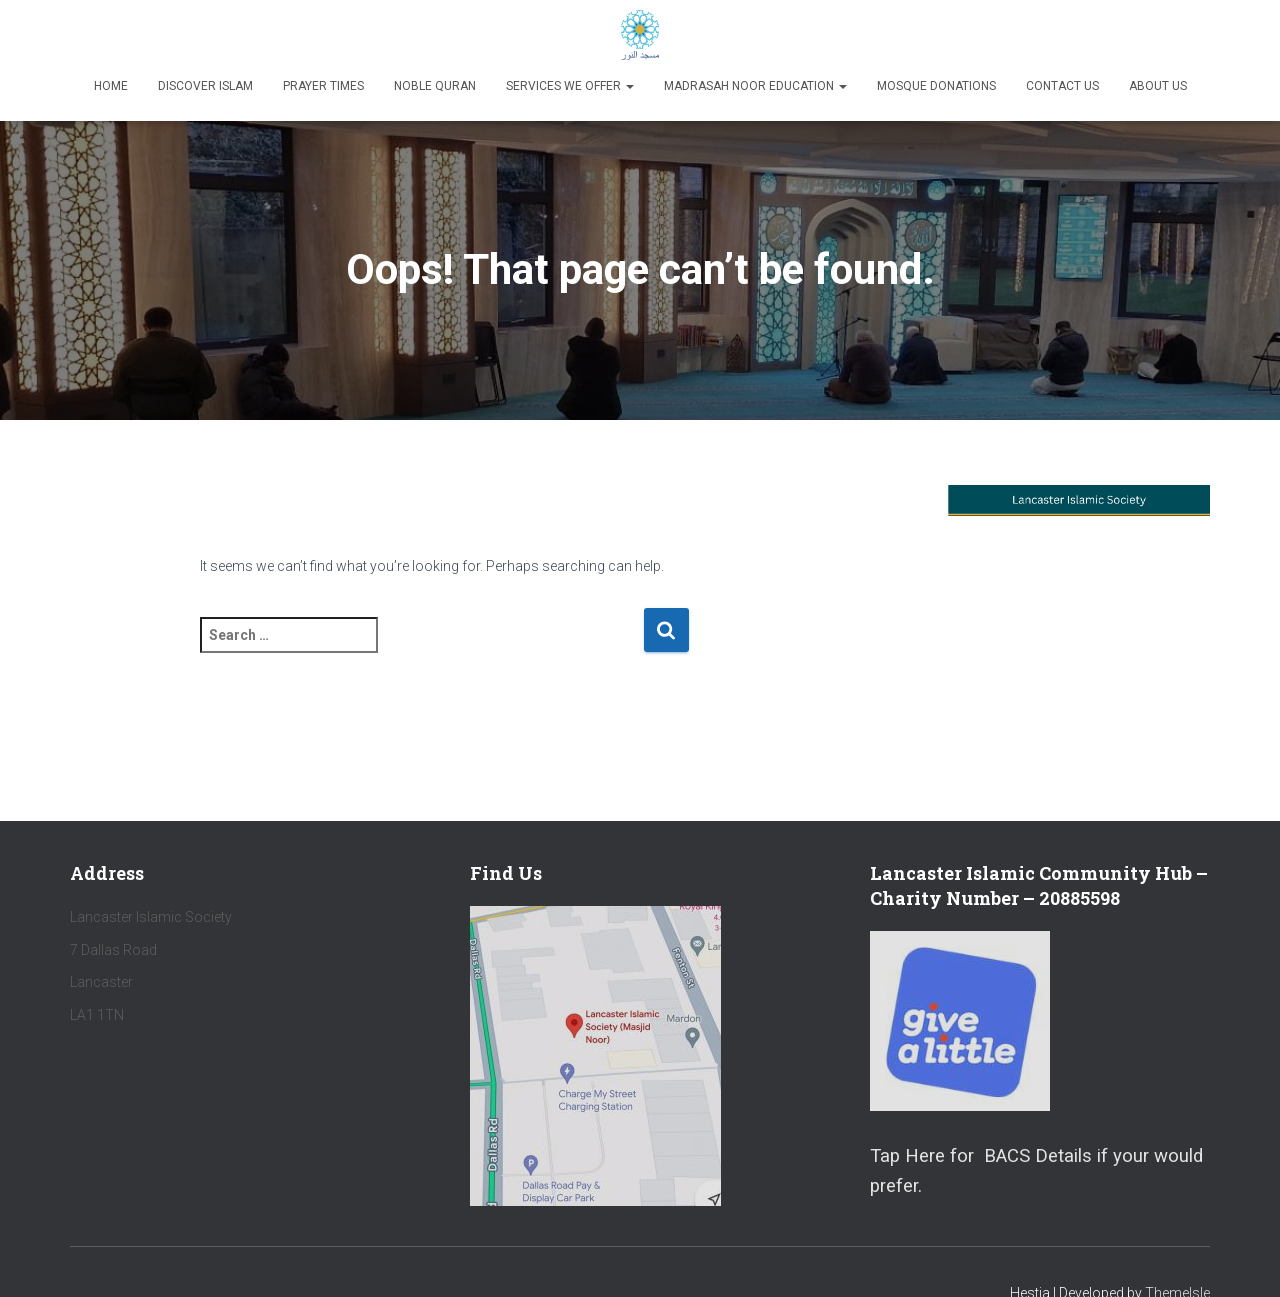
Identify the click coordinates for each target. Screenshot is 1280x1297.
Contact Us (1062, 86)
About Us (1158, 86)
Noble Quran (435, 86)
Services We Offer (570, 86)
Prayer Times (323, 86)
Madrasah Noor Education (755, 86)
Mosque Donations (936, 86)
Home (111, 86)
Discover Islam (205, 86)
